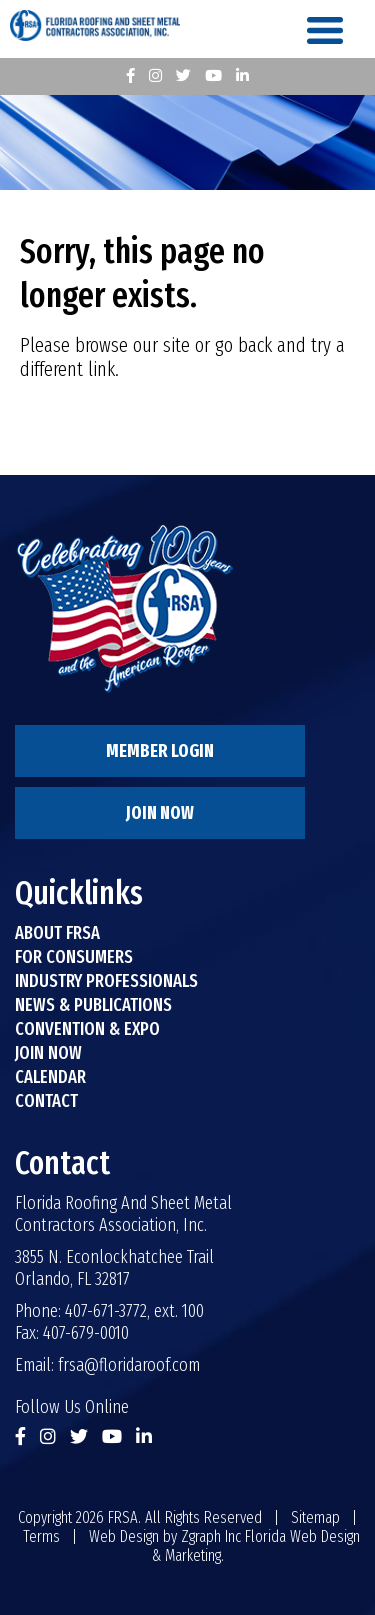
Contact (46, 1101)
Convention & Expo (87, 1029)
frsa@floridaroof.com (129, 1365)
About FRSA (57, 933)
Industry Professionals (106, 981)
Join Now (160, 813)
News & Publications (93, 1005)
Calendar (50, 1077)
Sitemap (315, 1517)
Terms (41, 1536)
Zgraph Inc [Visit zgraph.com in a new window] (211, 1536)
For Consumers (74, 957)
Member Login (160, 751)
